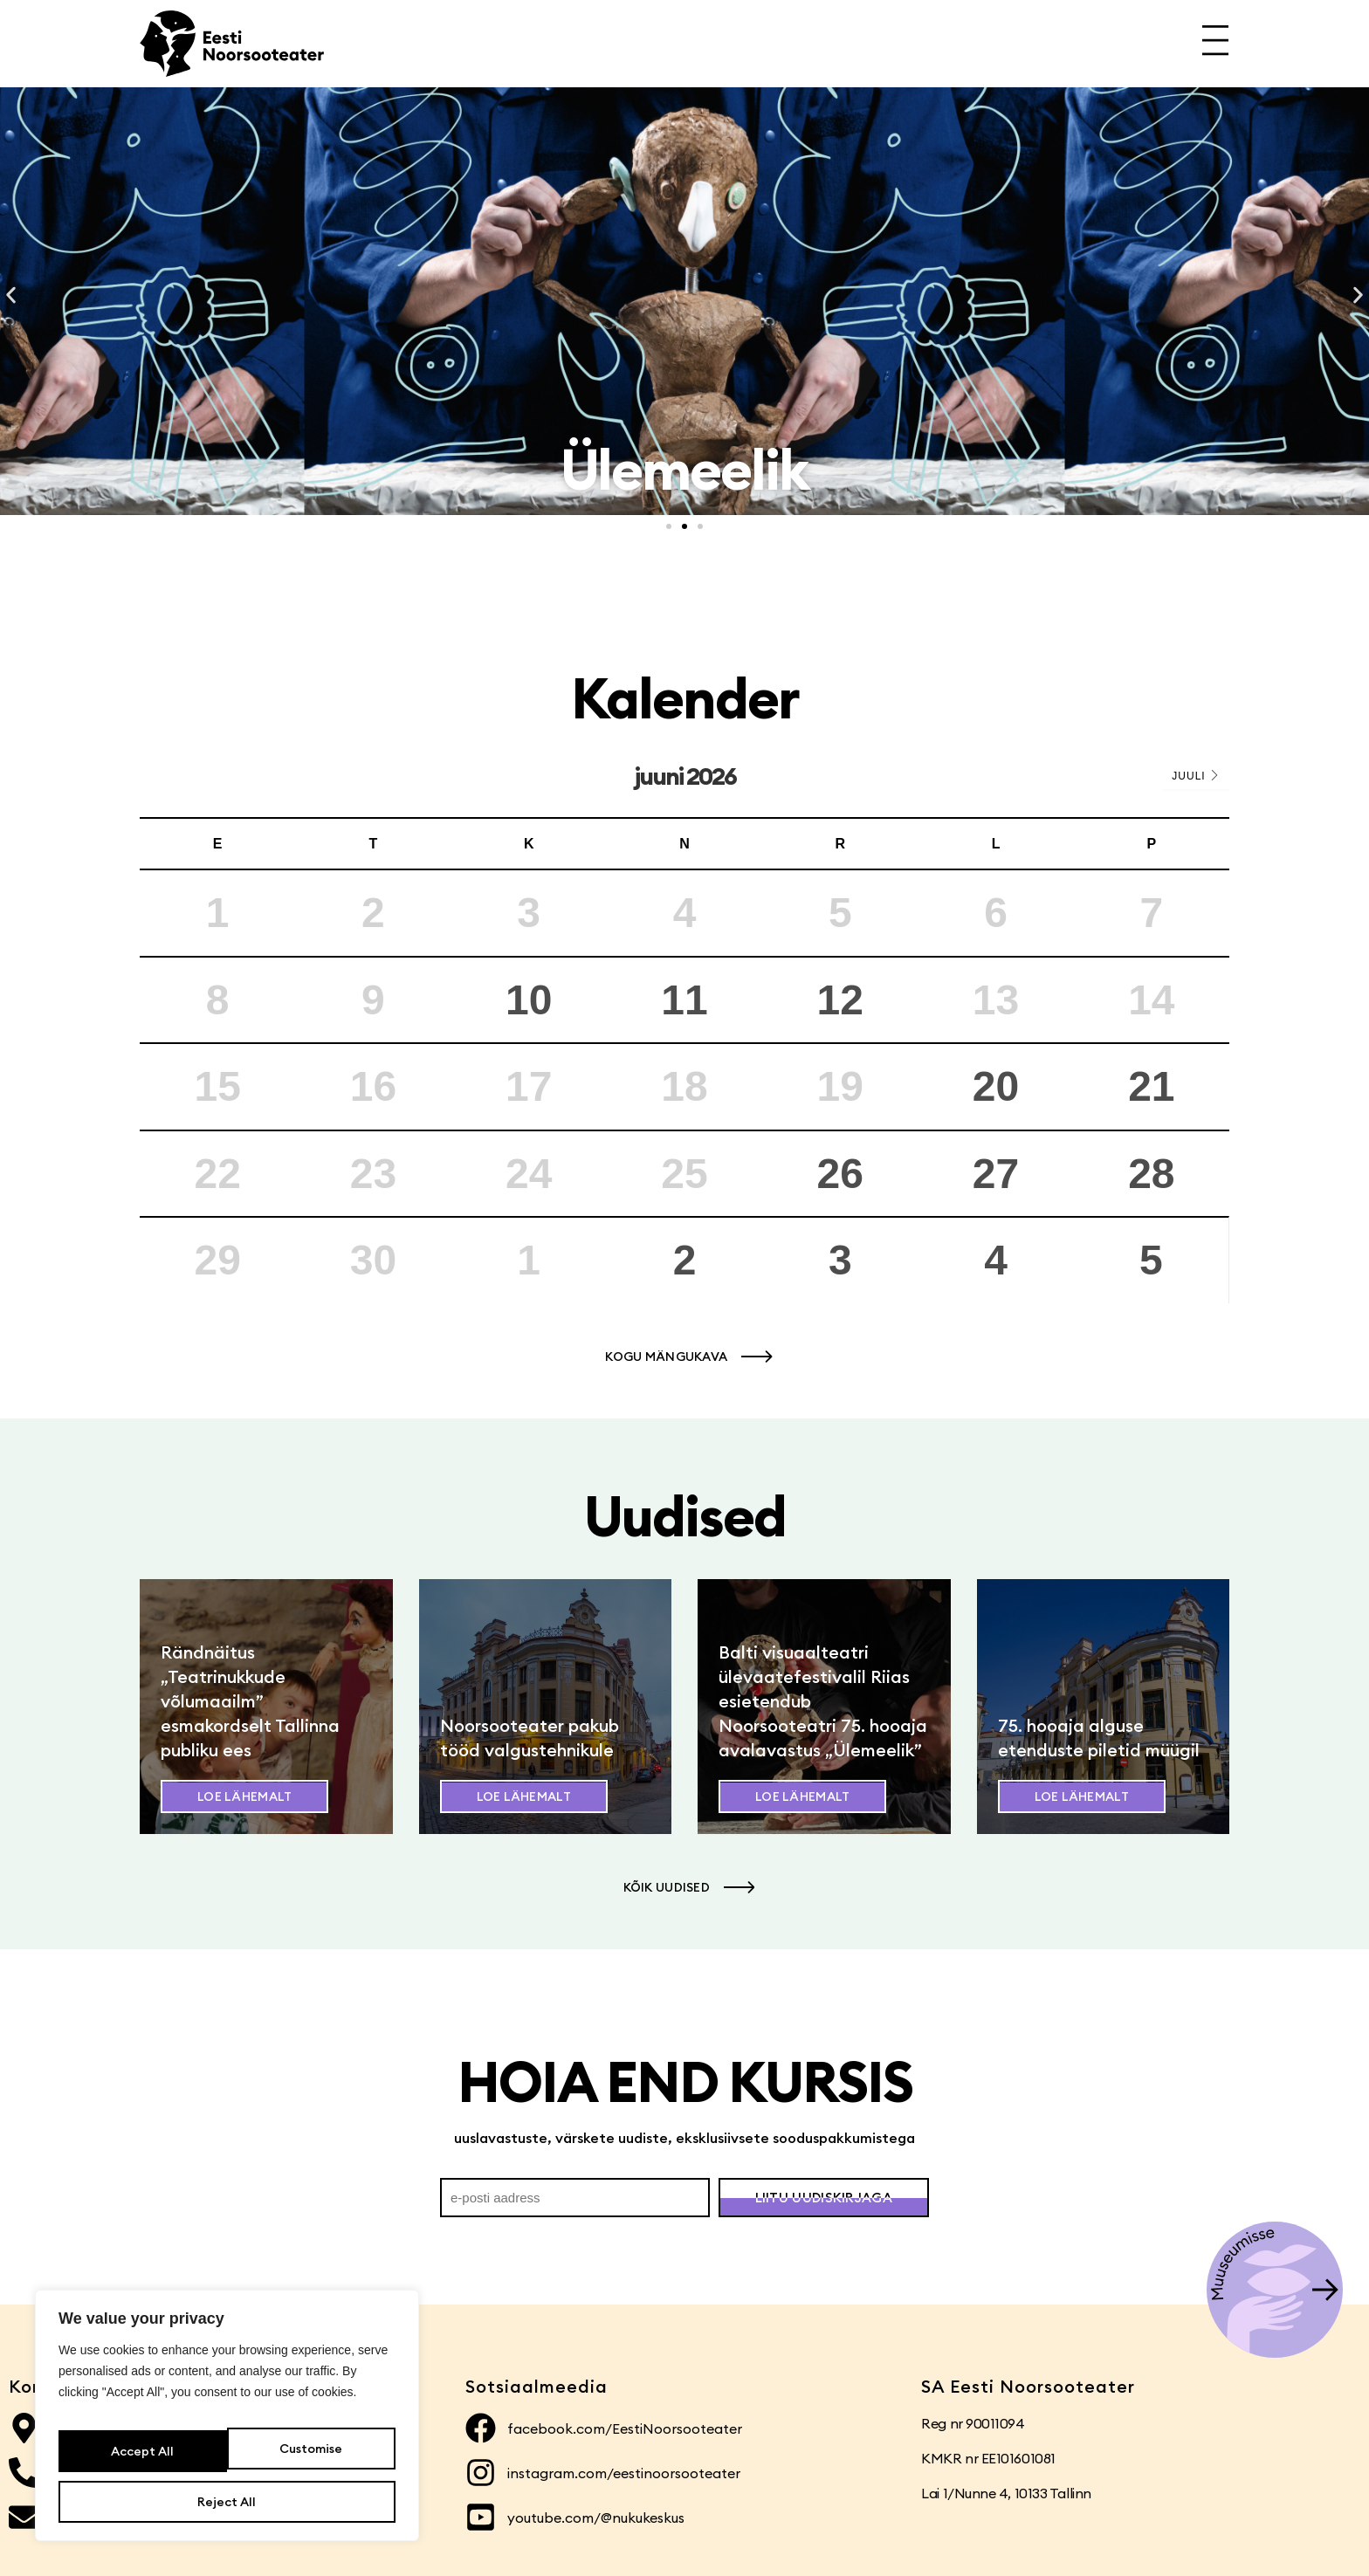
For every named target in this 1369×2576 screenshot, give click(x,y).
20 (996, 1086)
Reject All (308, 2460)
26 (840, 1174)
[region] (227, 2426)
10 (529, 1000)
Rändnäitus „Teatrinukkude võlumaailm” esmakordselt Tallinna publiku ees (250, 1701)
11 (684, 1000)
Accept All (227, 2502)
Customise (140, 2460)
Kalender (685, 698)
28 (1151, 1174)
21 (1151, 1086)
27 (996, 1174)
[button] (11, 295)
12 (840, 1000)
